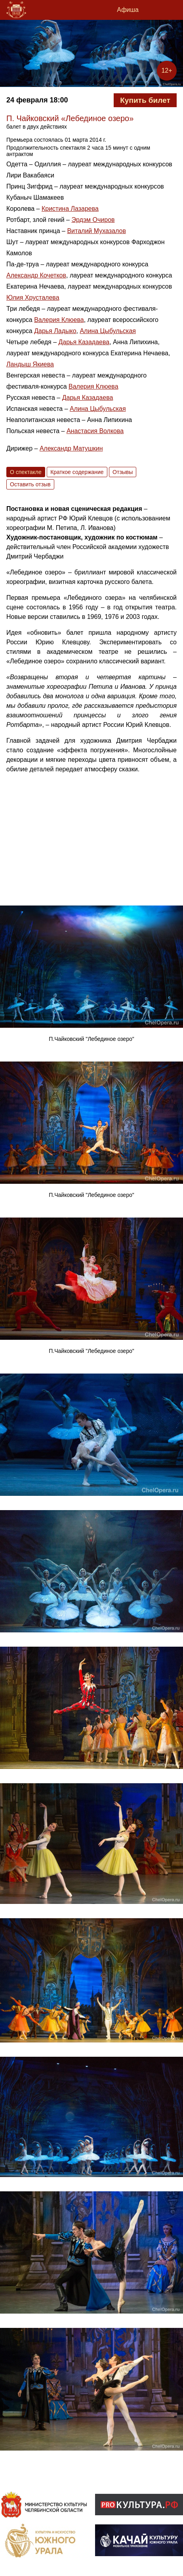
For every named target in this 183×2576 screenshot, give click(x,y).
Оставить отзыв (30, 484)
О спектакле (26, 472)
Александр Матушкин (71, 448)
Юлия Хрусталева (32, 297)
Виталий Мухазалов (96, 230)
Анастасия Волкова (95, 431)
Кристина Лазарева (70, 208)
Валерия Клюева (59, 319)
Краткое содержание (76, 472)
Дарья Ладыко (55, 331)
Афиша (128, 9)
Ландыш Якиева (30, 364)
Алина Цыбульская (108, 331)
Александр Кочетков (36, 275)
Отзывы (122, 472)
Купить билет (145, 100)
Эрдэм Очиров (92, 219)
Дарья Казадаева (83, 342)
